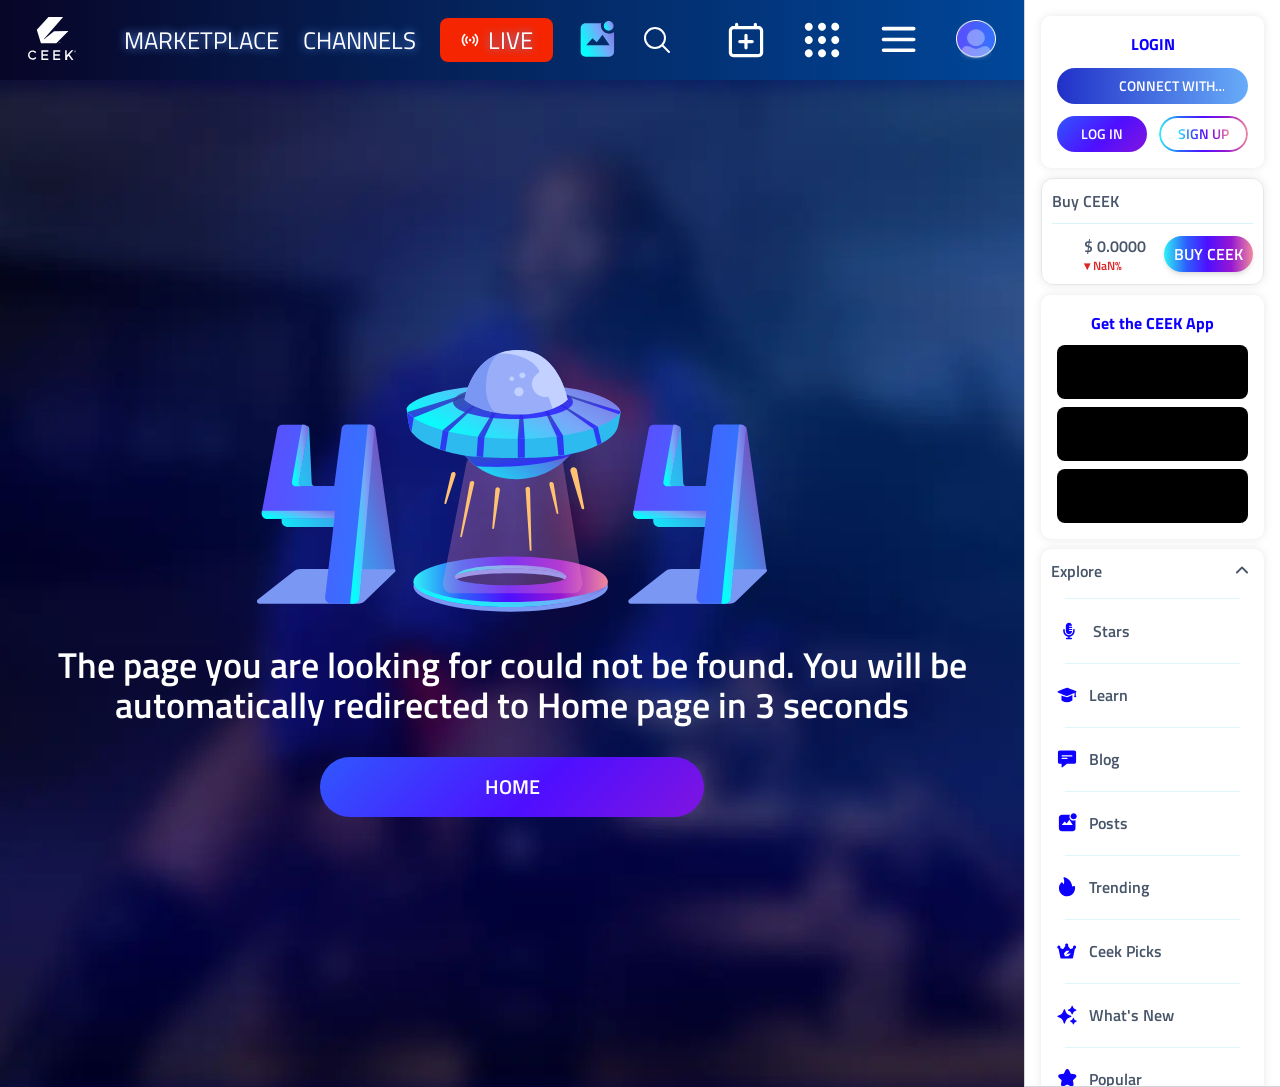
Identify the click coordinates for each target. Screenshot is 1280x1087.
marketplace (201, 40)
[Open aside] (898, 40)
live (496, 40)
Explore (1152, 571)
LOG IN (1102, 133)
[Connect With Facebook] (1152, 86)
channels (359, 40)
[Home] (52, 40)
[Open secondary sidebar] (822, 40)
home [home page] (512, 786)
